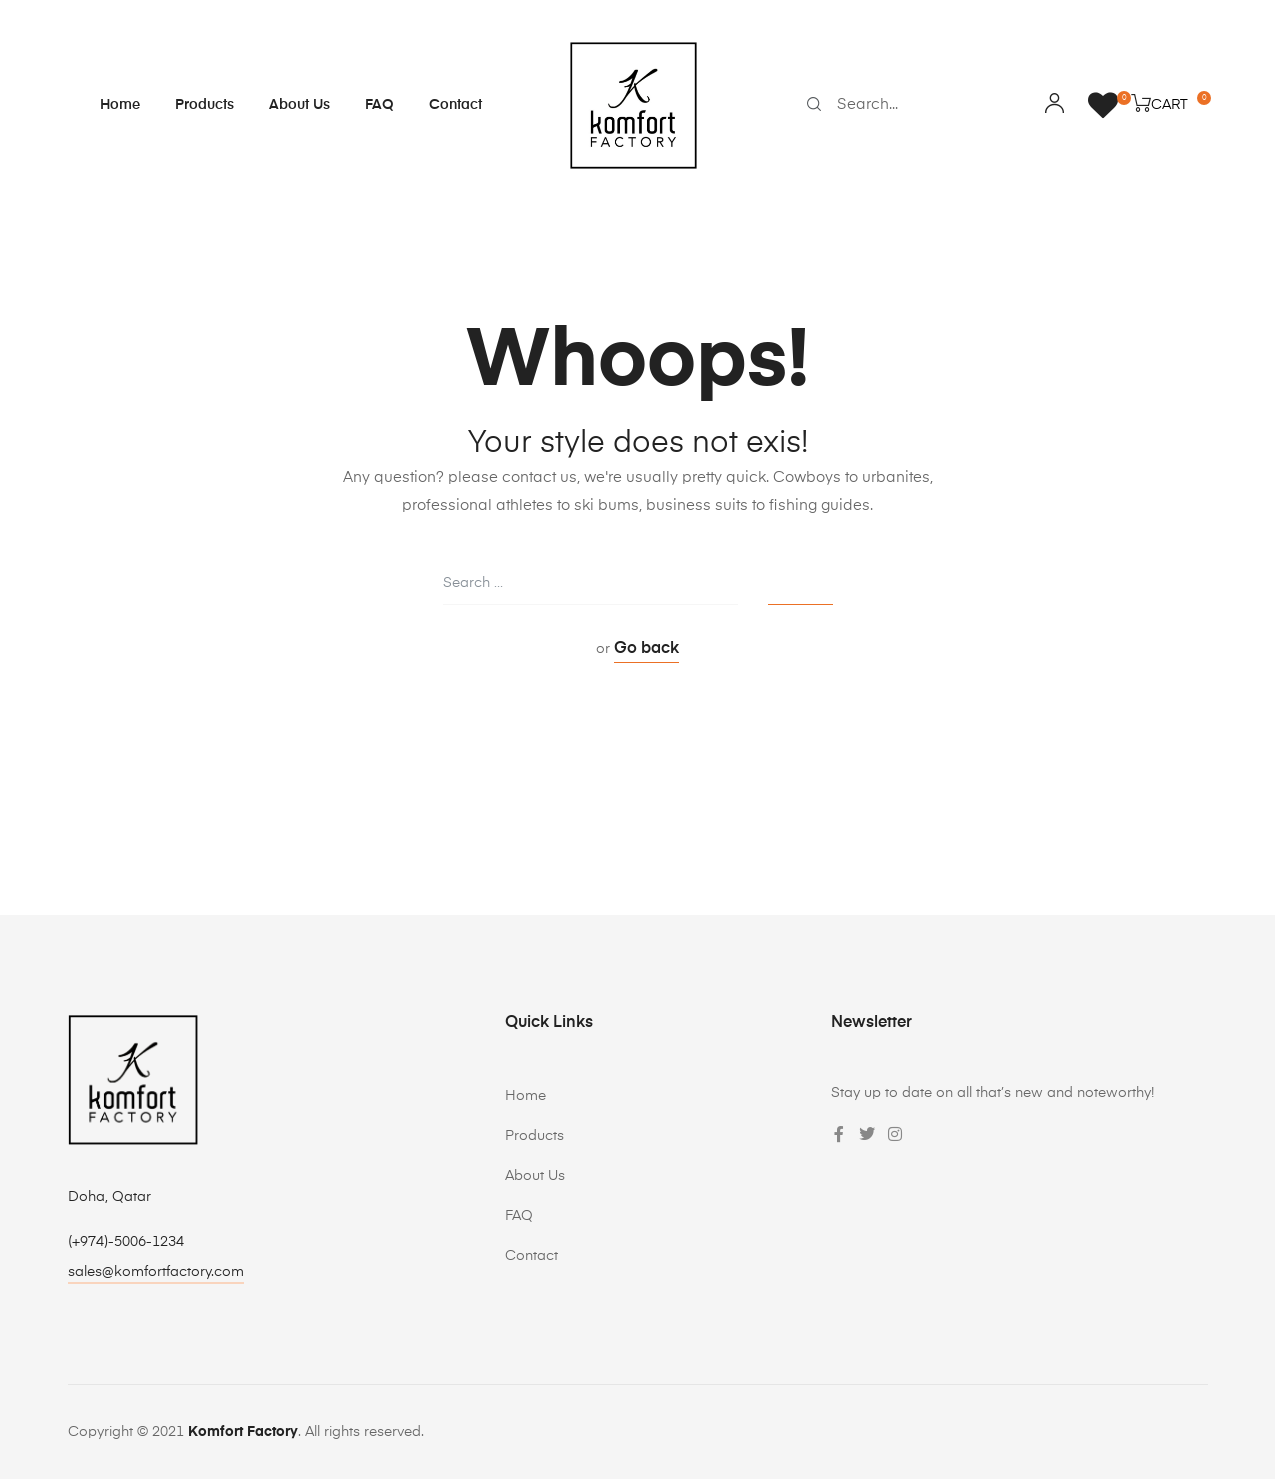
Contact (455, 105)
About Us (299, 105)
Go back (646, 649)
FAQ (379, 105)
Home (120, 105)
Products (204, 105)
